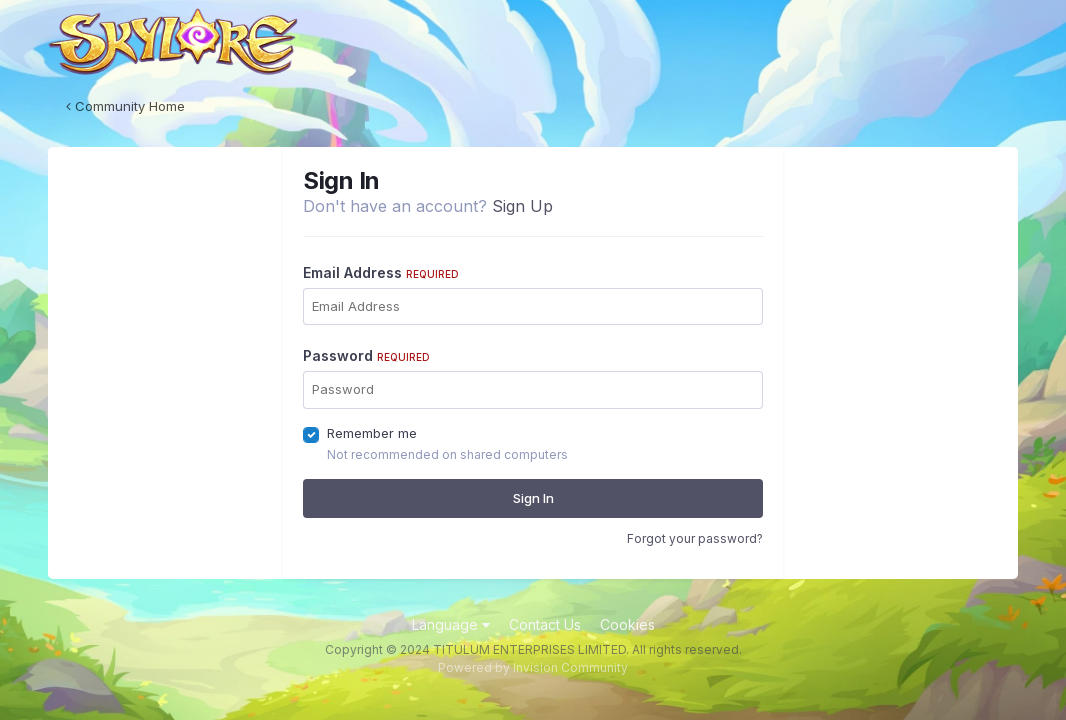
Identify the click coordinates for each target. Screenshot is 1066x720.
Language (451, 624)
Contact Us (545, 624)
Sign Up (522, 206)
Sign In (533, 498)
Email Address (381, 272)
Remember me (372, 433)
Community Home (125, 106)
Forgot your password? (695, 538)
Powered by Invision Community (533, 667)
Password (366, 355)
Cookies (627, 624)
